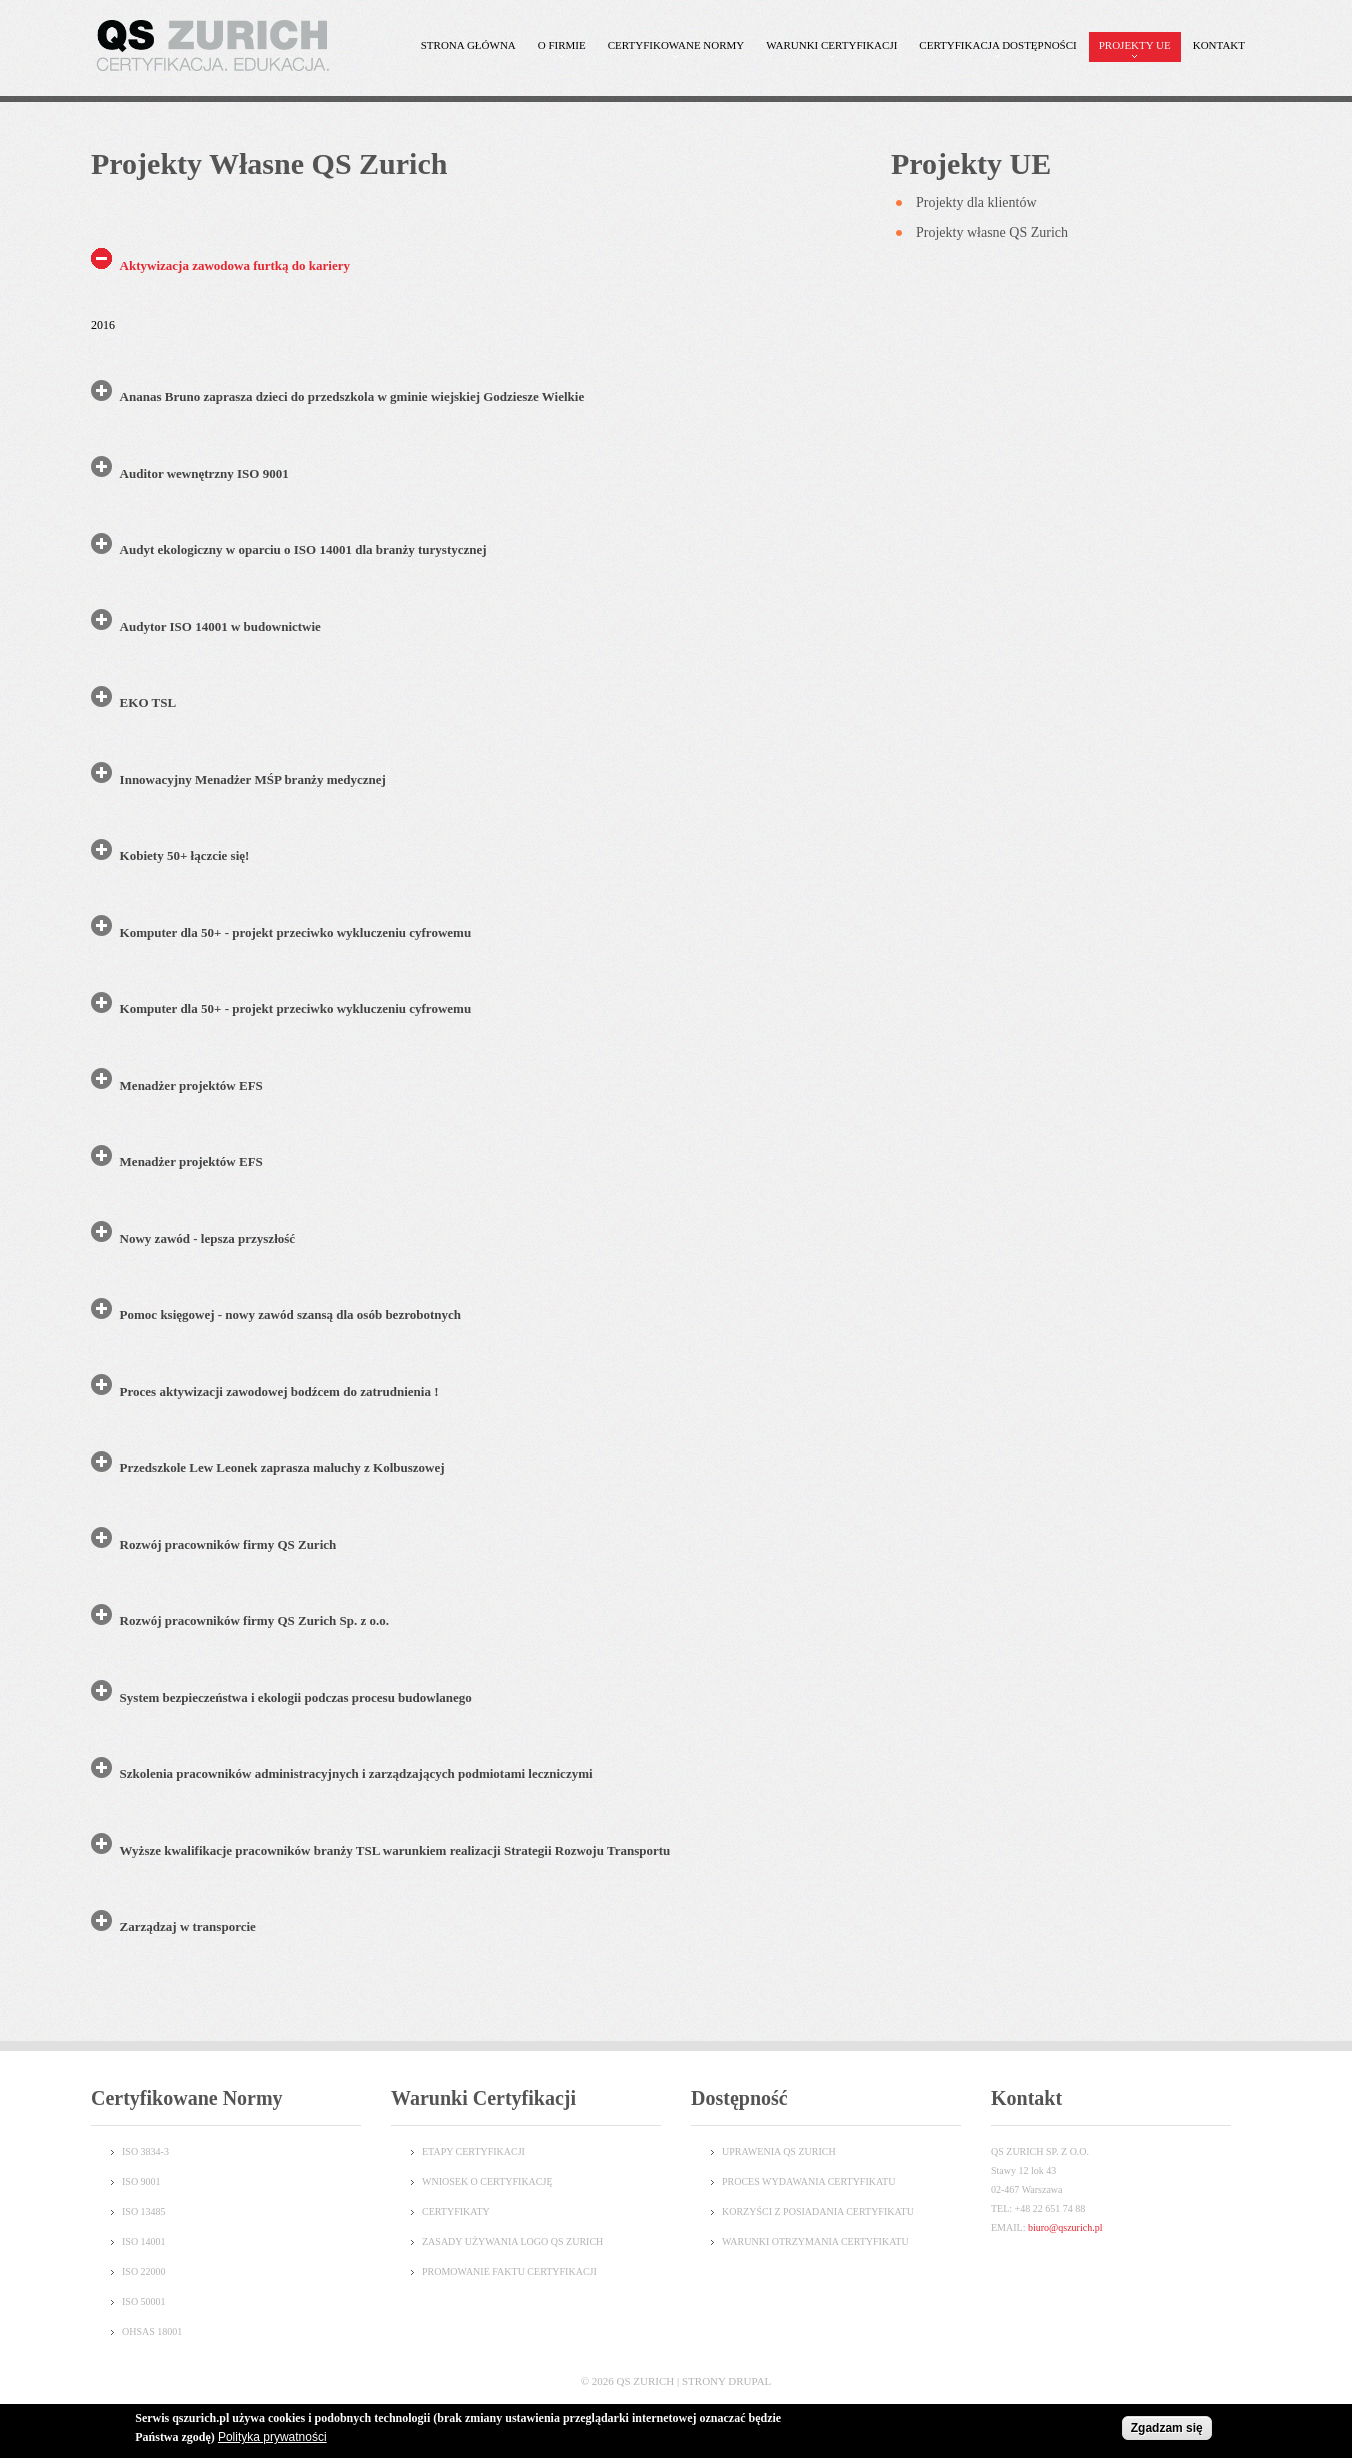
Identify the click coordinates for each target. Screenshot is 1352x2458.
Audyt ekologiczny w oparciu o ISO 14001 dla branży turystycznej (303, 549)
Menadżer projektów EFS (191, 1085)
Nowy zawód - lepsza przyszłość (207, 1238)
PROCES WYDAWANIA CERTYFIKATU (808, 2181)
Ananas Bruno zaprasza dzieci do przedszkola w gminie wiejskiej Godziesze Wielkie (352, 396)
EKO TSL (148, 702)
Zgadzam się (1167, 2429)
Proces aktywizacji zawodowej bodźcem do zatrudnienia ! (279, 1391)
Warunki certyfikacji (826, 50)
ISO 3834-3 (145, 2151)
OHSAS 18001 (152, 2331)
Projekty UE (1130, 50)
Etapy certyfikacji (473, 2151)
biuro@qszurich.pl (1065, 2227)
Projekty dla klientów (976, 202)
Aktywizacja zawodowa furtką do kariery (235, 265)
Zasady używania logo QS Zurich (512, 2241)
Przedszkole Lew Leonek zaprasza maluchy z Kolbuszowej (282, 1467)
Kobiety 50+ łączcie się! (185, 855)
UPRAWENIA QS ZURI (772, 2151)
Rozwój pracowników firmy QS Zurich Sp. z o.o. (254, 1620)
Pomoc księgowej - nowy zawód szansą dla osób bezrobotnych (290, 1314)
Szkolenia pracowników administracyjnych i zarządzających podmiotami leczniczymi (356, 1773)
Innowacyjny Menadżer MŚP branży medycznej (253, 779)
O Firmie (557, 50)
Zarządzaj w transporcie (188, 1926)
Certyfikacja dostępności (992, 50)
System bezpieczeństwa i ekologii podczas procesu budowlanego (296, 1697)
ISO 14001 (144, 2241)
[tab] (476, 271)
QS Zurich (646, 2381)
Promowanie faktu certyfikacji (509, 2271)
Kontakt (1219, 45)
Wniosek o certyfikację (487, 2181)
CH (829, 2151)
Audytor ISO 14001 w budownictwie (220, 626)
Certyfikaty (456, 2211)
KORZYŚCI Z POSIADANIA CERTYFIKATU (818, 2211)
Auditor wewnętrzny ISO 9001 (204, 473)
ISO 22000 (144, 2271)
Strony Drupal (726, 2381)
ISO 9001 (141, 2181)
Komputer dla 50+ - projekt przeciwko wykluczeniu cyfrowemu (296, 932)
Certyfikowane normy (671, 50)
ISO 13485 (144, 2211)
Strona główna (468, 45)
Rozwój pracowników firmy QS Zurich (228, 1544)
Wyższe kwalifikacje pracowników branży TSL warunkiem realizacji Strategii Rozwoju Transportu (395, 1850)
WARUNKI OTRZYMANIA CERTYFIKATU (815, 2241)
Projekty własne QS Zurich (992, 232)
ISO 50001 (144, 2301)
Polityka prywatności (272, 2438)
